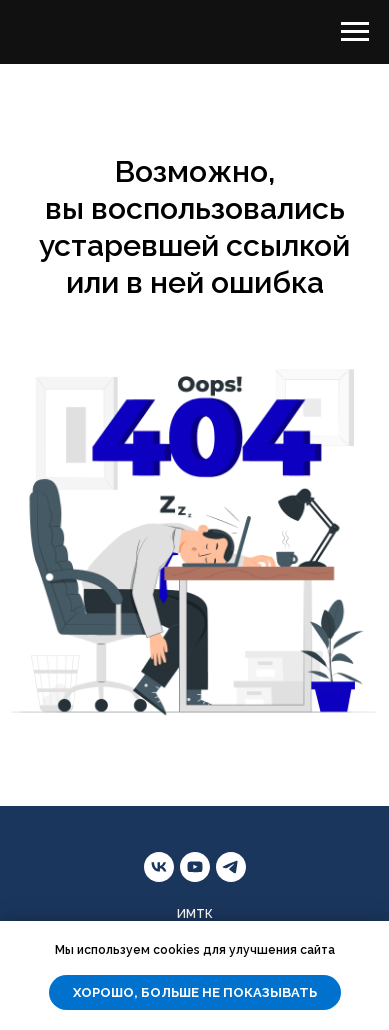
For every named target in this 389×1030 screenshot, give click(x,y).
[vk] (159, 867)
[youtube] (195, 867)
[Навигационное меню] (355, 32)
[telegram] (231, 867)
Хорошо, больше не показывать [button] (195, 992)
